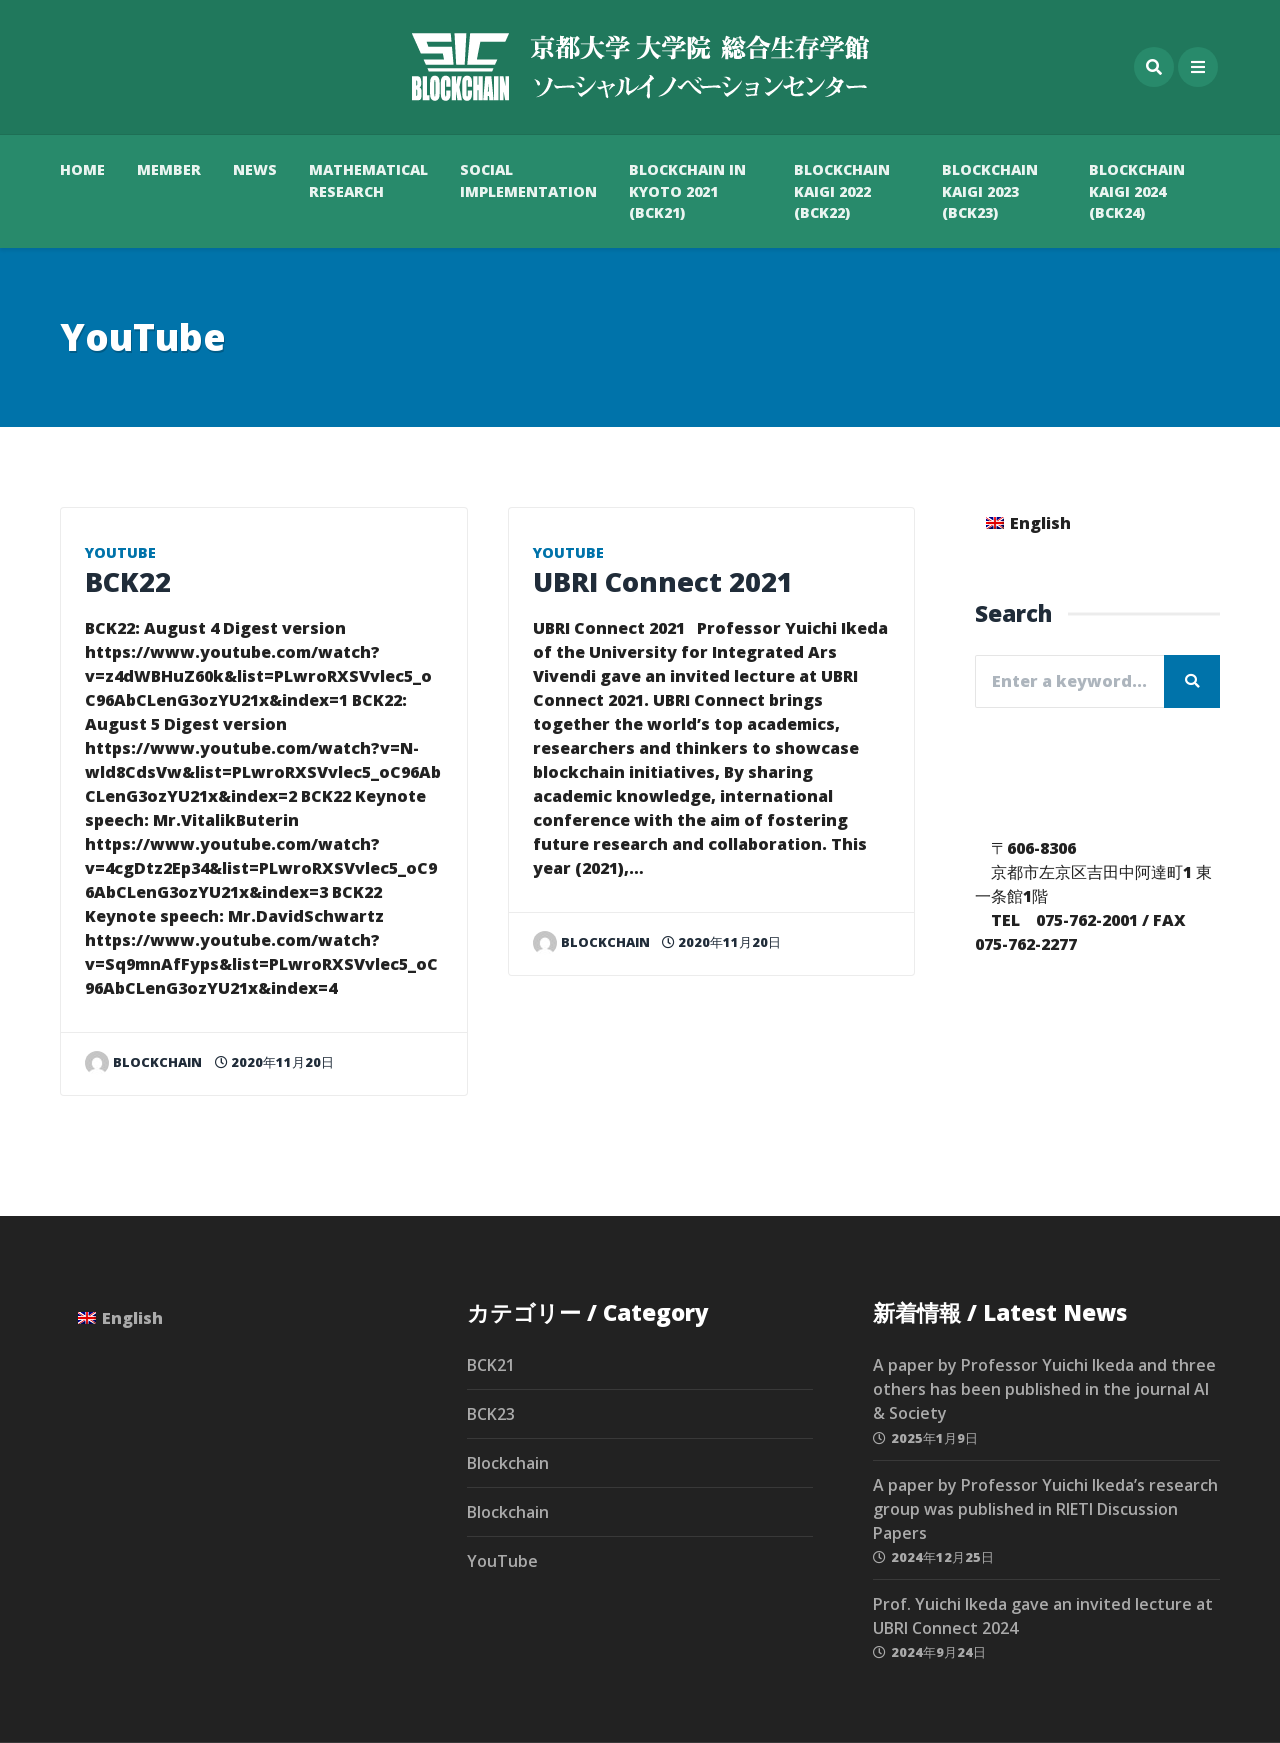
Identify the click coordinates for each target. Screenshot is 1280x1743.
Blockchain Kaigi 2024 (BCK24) (1137, 191)
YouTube (120, 552)
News (255, 169)
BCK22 (128, 581)
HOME (82, 169)
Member (169, 169)
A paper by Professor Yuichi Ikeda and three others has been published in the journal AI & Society (1044, 1389)
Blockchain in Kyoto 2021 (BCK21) (687, 191)
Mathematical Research (368, 180)
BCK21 (491, 1365)
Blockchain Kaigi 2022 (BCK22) (842, 191)
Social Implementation (528, 180)
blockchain (143, 1062)
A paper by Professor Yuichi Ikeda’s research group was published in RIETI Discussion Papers (1045, 1509)
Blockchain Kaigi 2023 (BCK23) (990, 191)
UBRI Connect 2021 (663, 581)
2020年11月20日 (274, 1062)
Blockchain (508, 1463)
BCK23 (491, 1414)
